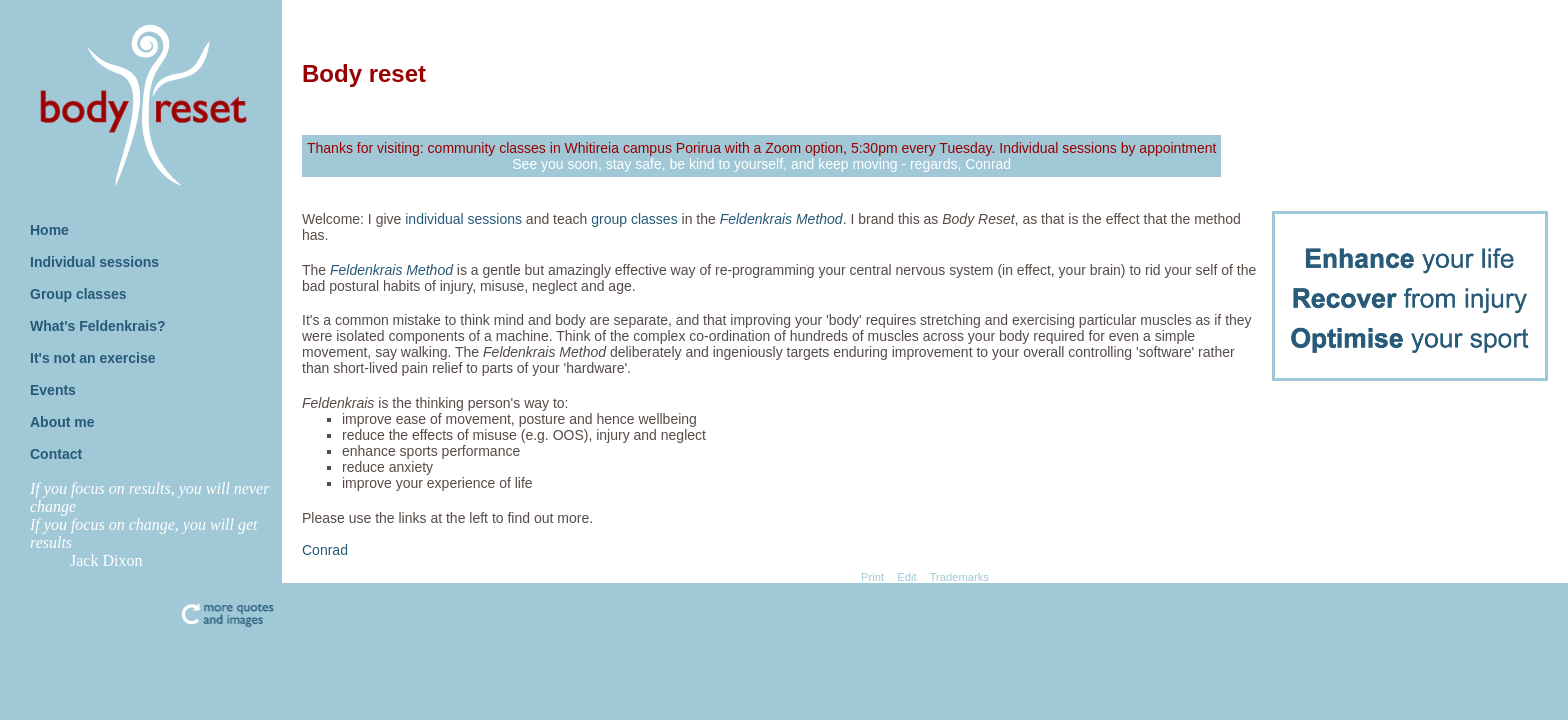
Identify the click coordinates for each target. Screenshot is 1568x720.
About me (62, 422)
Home (49, 230)
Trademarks (959, 577)
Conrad (325, 550)
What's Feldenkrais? (98, 326)
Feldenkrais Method (781, 219)
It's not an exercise (93, 358)
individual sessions (463, 219)
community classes (487, 148)
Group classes (78, 294)
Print (872, 577)
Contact (56, 454)
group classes (634, 219)
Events (53, 390)
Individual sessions (94, 262)
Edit (906, 577)
